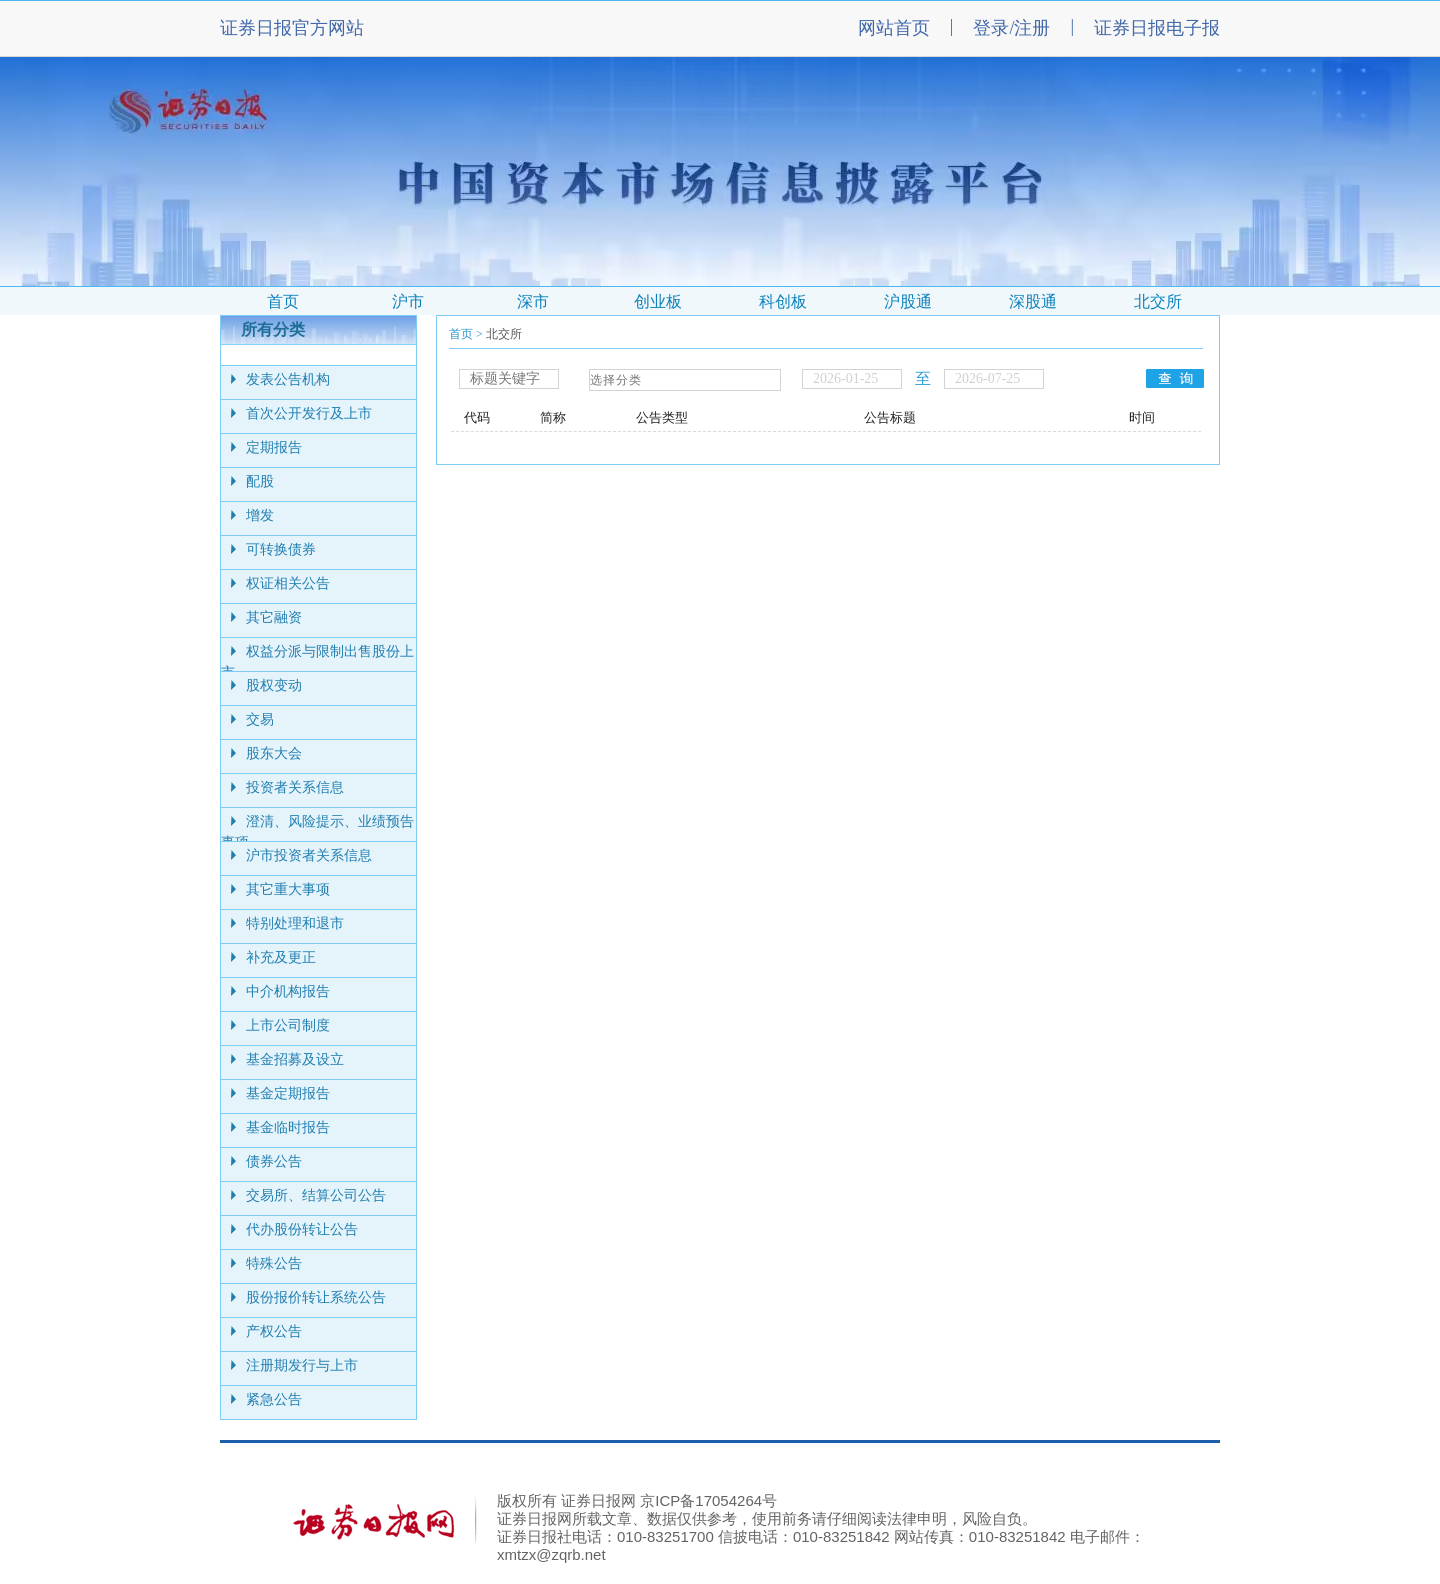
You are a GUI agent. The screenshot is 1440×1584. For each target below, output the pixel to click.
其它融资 (274, 617)
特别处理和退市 (295, 923)
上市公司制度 (288, 1025)
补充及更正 (281, 957)
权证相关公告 (288, 583)
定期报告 (274, 447)
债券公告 (274, 1161)
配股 (260, 481)
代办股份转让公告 (302, 1229)
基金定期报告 (288, 1093)
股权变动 (274, 685)
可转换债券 (281, 549)
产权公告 (274, 1331)
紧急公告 (274, 1399)
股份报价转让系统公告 (316, 1297)
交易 (260, 719)
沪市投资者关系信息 (309, 855)
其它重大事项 (288, 889)
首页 (461, 334)
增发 (260, 515)
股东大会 (274, 753)
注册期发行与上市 (302, 1365)
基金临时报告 (288, 1127)
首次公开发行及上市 (309, 413)
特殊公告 (274, 1263)
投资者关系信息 (295, 787)
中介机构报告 (288, 991)
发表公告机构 (288, 379)
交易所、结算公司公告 (316, 1195)
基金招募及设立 (295, 1059)
